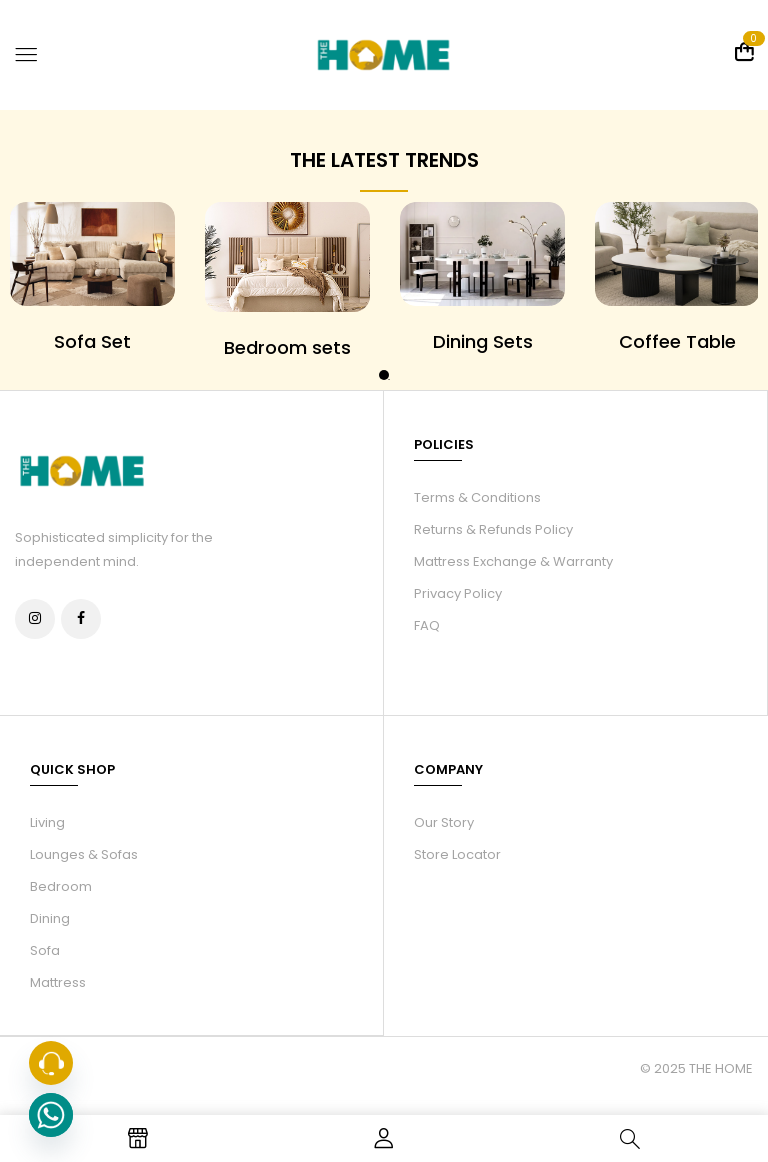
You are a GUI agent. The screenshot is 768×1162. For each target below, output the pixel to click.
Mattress (58, 981)
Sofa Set (92, 341)
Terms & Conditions (477, 497)
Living (47, 821)
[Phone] (51, 1063)
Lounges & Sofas (84, 853)
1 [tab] (384, 375)
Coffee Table (677, 341)
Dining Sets (483, 341)
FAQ (427, 625)
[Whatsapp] (51, 1115)
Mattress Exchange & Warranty (513, 561)
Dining (50, 917)
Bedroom (61, 885)
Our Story (444, 821)
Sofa (45, 949)
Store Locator (457, 853)
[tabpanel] (287, 280)
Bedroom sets (287, 347)
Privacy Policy (458, 593)
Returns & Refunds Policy (493, 529)
